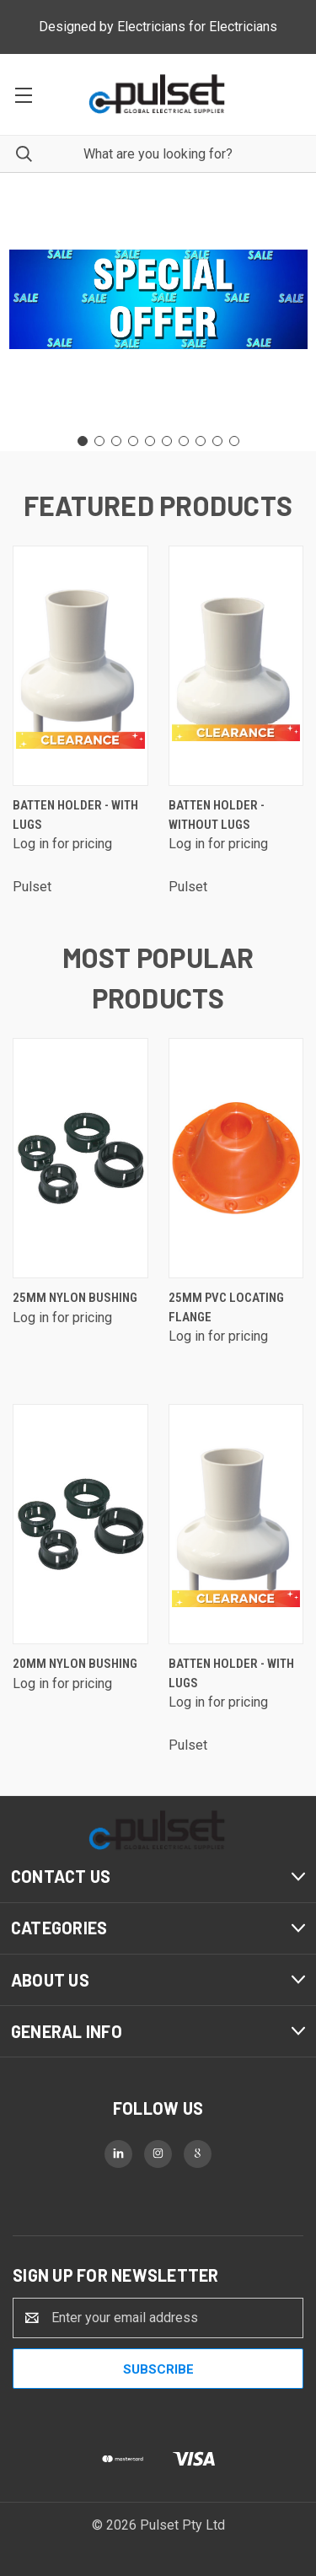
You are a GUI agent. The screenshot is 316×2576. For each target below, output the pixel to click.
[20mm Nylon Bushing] (80, 1524)
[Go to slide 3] (116, 441)
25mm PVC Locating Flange (226, 1307)
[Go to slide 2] (99, 441)
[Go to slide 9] (217, 441)
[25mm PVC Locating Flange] (236, 1158)
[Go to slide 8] (200, 441)
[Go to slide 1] (83, 441)
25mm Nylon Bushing (75, 1297)
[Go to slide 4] (133, 441)
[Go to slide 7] (184, 441)
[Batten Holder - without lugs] (236, 665)
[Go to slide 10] (234, 441)
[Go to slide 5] (150, 441)
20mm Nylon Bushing (75, 1663)
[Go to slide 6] (167, 441)
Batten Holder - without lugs (217, 815)
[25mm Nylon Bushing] (80, 1158)
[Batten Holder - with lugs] (80, 665)
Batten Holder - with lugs (75, 815)
